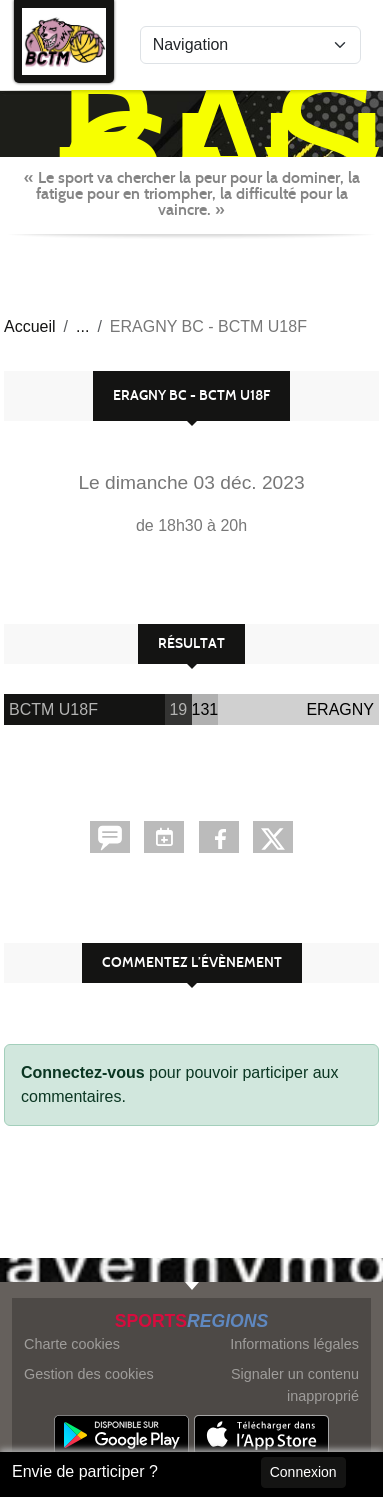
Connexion (303, 1472)
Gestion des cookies (89, 1374)
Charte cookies (72, 1344)
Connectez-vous (83, 1072)
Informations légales (294, 1344)
